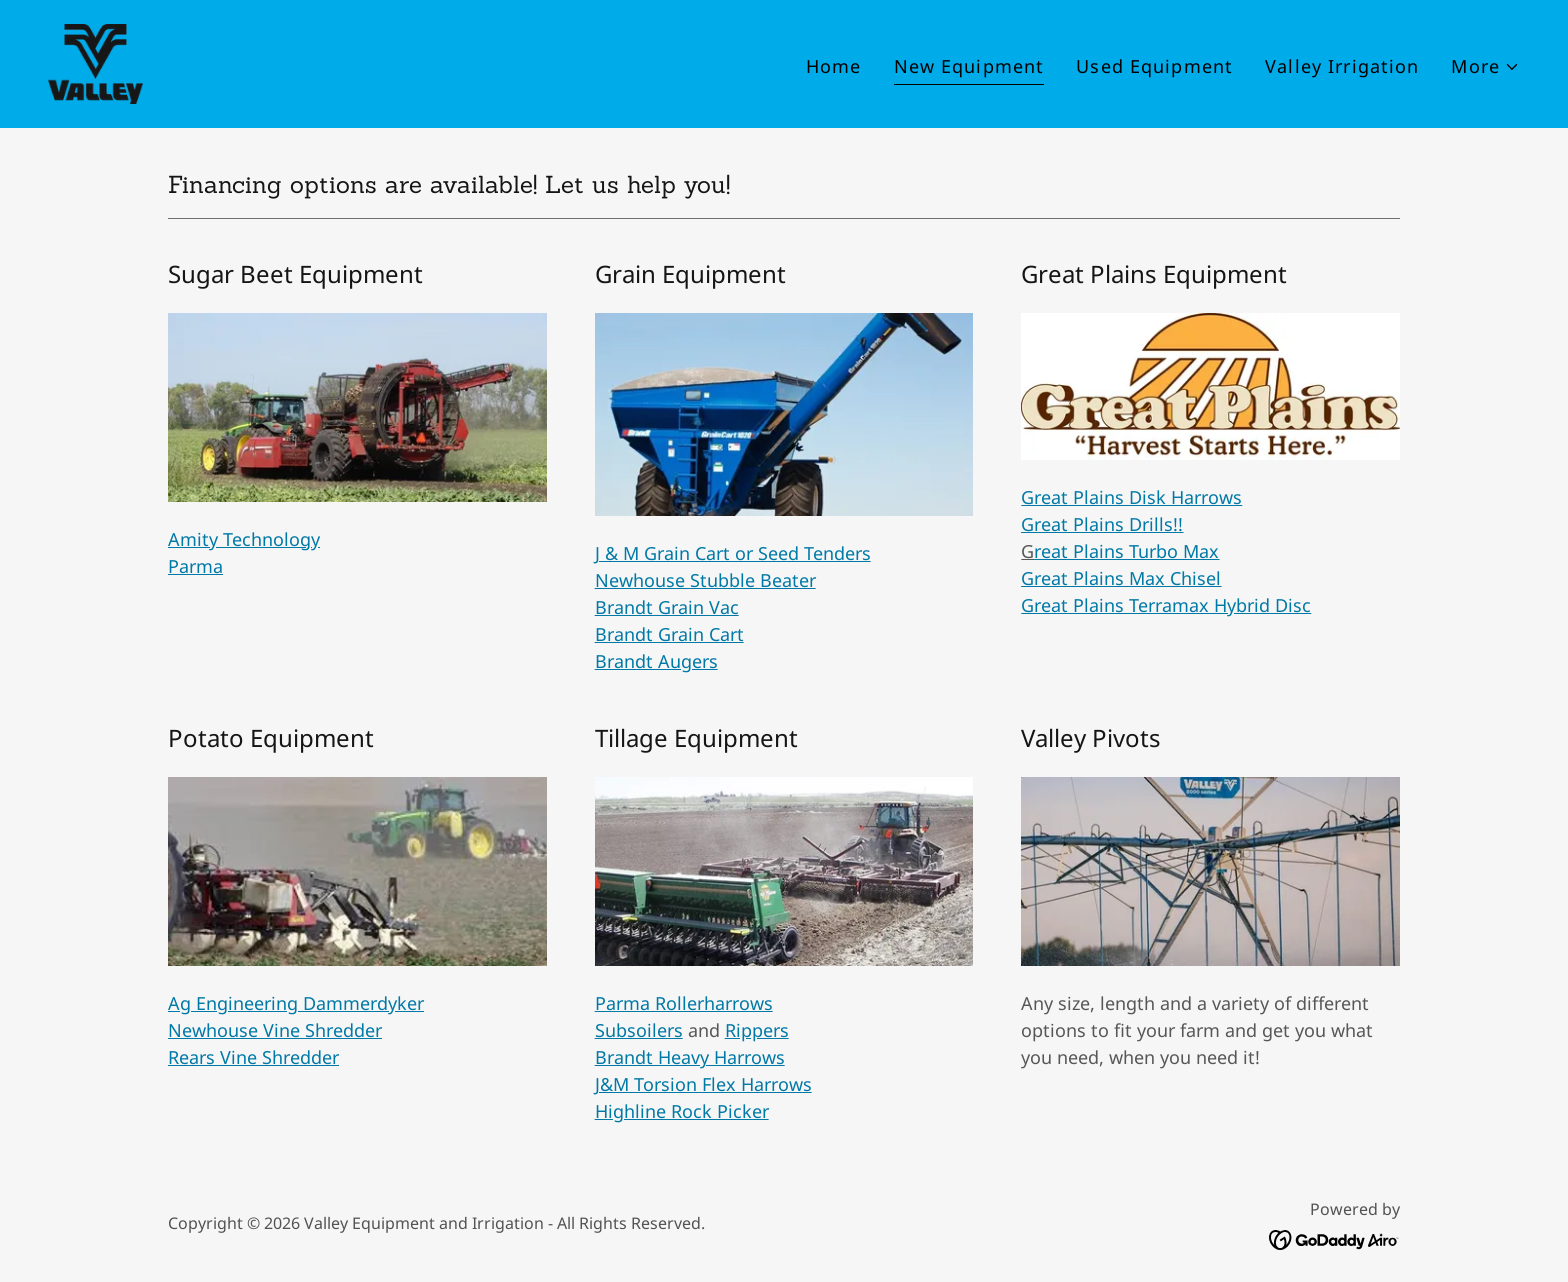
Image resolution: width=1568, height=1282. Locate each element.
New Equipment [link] (969, 66)
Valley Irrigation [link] (1342, 66)
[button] (1485, 66)
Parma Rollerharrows (684, 1003)
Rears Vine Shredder (253, 1057)
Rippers (757, 1030)
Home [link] (834, 66)
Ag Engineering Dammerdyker (296, 1003)
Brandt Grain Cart (669, 634)
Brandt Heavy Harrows (690, 1057)
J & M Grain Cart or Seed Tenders (733, 553)
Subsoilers (639, 1030)
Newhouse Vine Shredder (275, 1030)
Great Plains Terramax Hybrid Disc (1166, 605)
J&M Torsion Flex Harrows (703, 1084)
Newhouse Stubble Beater (705, 580)
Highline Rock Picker (682, 1111)
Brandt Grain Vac (667, 607)
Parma (195, 566)
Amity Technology (244, 539)
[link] (95, 62)
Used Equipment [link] (1154, 66)
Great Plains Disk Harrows (1131, 497)
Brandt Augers (656, 661)
